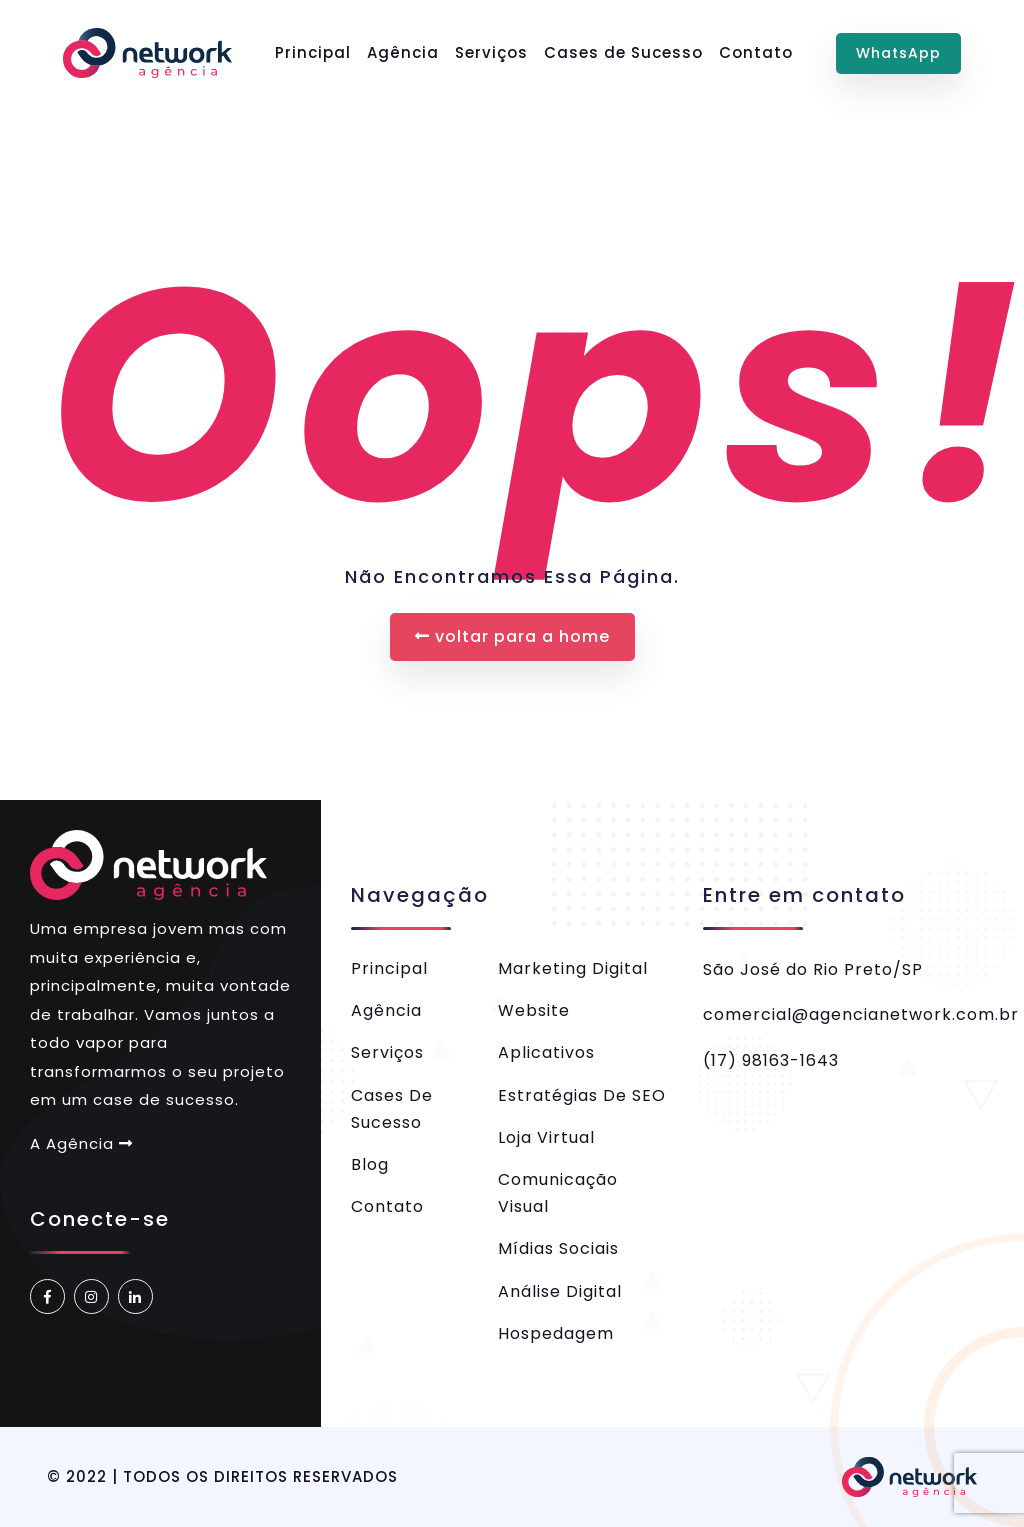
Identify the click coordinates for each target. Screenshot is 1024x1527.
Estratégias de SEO (582, 1095)
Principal (313, 52)
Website (534, 1010)
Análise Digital (560, 1291)
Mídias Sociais (558, 1248)
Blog (370, 1164)
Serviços (491, 52)
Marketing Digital (573, 968)
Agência (403, 52)
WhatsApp (898, 53)
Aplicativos (546, 1052)
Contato (756, 52)
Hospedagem (556, 1333)
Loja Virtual (546, 1137)
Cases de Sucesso (623, 52)
